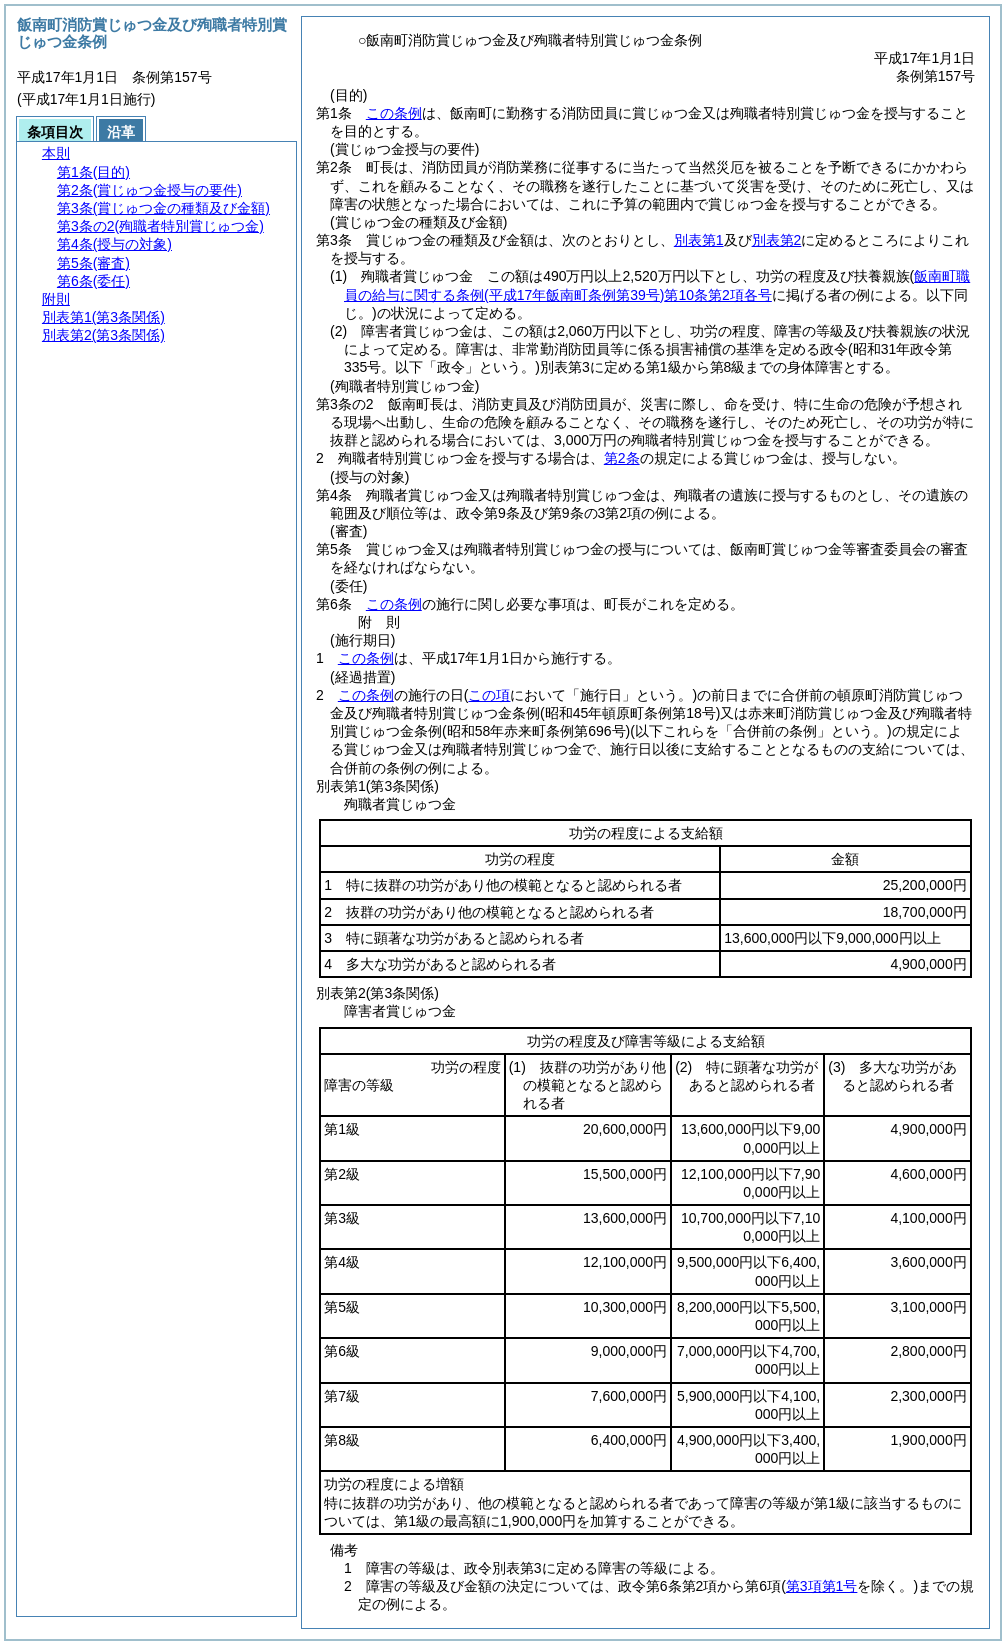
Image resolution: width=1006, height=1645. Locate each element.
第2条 (622, 458)
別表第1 (699, 240)
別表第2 (777, 240)
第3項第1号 (822, 1586)
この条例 (394, 113)
